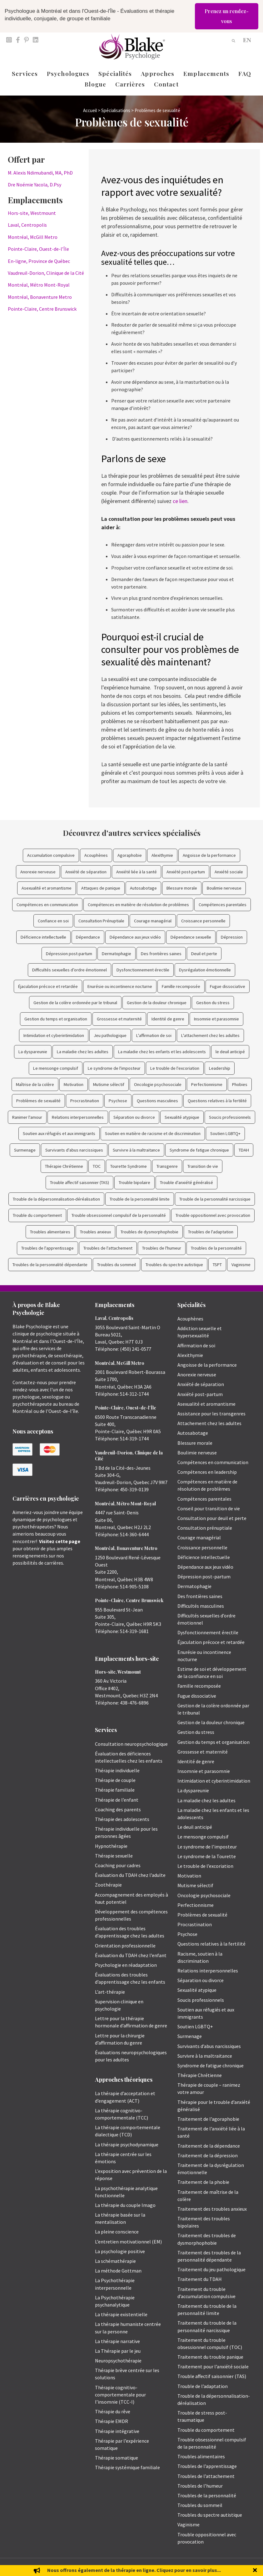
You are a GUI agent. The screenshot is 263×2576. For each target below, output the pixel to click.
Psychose (118, 1100)
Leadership (219, 1068)
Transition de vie (202, 1166)
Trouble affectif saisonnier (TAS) (79, 1182)
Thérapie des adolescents (122, 1819)
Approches (157, 73)
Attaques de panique (100, 888)
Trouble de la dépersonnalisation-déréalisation (56, 1199)
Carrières (130, 84)
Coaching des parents (118, 1809)
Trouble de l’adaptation (202, 2386)
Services (25, 73)
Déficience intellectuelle (43, 937)
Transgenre (167, 1166)
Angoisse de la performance (209, 855)
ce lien (180, 501)
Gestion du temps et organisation (55, 1019)
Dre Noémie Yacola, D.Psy (34, 184)
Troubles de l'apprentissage (47, 1248)
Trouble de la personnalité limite (140, 1199)
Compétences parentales (222, 904)
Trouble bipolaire (134, 1182)
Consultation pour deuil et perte (211, 1518)
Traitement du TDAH (199, 2279)
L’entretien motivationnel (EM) (128, 2241)
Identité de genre (167, 1019)
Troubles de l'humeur (161, 1248)
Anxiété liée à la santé (136, 872)
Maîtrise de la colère (35, 1084)
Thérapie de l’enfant (116, 1800)
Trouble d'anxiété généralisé (186, 1182)
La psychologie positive (120, 2251)
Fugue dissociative (227, 986)
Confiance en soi (53, 921)
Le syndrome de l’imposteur (207, 1846)
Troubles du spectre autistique (174, 1264)
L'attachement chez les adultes (210, 1035)
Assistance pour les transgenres (211, 1413)
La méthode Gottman (118, 2271)
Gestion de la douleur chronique (156, 1002)
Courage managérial (152, 921)
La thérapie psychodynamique (126, 2144)
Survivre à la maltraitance (136, 1150)
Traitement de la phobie (203, 2182)
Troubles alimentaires (50, 1232)
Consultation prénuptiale (204, 1528)
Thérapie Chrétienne (64, 1166)
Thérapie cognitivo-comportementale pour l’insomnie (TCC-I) (120, 2394)
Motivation (73, 1084)
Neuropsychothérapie (118, 2360)
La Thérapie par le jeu (118, 2351)
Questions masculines (157, 1100)
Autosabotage (143, 888)
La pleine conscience (117, 2231)
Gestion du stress (213, 1002)
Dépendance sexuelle (191, 937)
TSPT (217, 1264)
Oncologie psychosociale (157, 1084)
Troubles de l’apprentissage (207, 2466)
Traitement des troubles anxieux (212, 2209)
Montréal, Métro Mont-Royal (39, 285)
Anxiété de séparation (86, 872)
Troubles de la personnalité (216, 1248)
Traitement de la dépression (207, 2155)
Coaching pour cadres (118, 1865)
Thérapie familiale (115, 1790)
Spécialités (115, 73)
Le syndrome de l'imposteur (114, 1068)
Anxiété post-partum (185, 872)
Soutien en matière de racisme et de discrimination (153, 1133)
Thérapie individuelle (117, 1770)
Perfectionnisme (206, 1084)
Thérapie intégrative (117, 2431)
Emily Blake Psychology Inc (45, 2567)
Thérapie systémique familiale (127, 2467)
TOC (97, 1166)
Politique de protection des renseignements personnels (207, 2567)
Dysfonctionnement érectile (143, 970)
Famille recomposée (181, 986)
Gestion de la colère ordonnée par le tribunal (75, 1002)
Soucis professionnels (230, 1117)
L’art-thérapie (110, 1992)
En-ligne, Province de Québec (39, 261)
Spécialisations (115, 110)
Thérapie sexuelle (114, 1856)
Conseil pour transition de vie (208, 1508)
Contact (166, 84)
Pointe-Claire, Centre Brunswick (42, 309)
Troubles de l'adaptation (210, 1232)
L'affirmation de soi (153, 1035)
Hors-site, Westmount (32, 213)
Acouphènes (96, 855)
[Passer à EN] (247, 39)
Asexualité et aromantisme (47, 888)
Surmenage (25, 1150)
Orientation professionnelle (125, 1945)
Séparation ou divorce (134, 1117)
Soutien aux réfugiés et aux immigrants (59, 1133)
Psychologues (68, 73)
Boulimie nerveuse (224, 888)
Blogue (95, 84)
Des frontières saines (161, 953)
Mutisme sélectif (108, 1084)
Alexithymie (162, 855)
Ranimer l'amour (27, 1117)
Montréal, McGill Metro (32, 237)
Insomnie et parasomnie (216, 1019)
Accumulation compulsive (51, 855)
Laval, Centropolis (27, 225)
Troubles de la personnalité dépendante (49, 1264)
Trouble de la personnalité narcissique (215, 1199)
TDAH (244, 1150)
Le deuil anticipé (194, 1827)
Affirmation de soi (196, 1345)
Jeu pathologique (110, 1035)
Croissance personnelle (203, 921)
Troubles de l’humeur (200, 2486)
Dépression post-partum (69, 953)
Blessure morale (181, 888)
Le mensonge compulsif (55, 1068)
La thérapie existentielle (121, 2314)
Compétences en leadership (207, 1472)
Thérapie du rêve (112, 2411)
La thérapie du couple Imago (125, 2205)
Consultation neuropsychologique (131, 1744)
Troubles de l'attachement (107, 1248)
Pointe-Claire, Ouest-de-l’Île (38, 249)
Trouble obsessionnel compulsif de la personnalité (119, 1215)
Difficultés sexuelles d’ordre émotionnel (69, 970)
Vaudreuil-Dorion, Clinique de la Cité (46, 273)
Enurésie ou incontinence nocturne (119, 986)
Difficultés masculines (200, 1606)
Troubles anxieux (95, 1232)
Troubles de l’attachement (206, 2476)
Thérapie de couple (115, 1780)
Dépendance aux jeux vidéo (135, 937)
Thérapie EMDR (111, 2421)
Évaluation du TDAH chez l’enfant (130, 1955)
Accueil (90, 110)
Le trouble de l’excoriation (205, 1866)
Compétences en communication (47, 904)
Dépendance (88, 937)
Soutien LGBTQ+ (225, 1133)
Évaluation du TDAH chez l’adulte (130, 1875)
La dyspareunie (32, 1051)
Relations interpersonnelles (78, 1117)
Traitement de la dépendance (208, 2146)
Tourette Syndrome (128, 1166)
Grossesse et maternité (119, 1019)
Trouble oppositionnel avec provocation (213, 1215)
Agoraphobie (129, 855)
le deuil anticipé (230, 1051)
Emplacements (206, 73)
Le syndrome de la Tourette (206, 1856)
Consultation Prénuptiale (101, 921)
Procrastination (84, 1100)
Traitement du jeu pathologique (211, 2269)
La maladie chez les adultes (82, 1051)
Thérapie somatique (116, 2458)
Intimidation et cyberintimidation (53, 1035)
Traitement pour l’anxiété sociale (213, 2366)
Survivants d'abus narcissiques (74, 1150)
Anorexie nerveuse (38, 872)
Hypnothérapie (111, 1846)
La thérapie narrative (117, 2341)
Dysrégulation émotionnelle (205, 970)
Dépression (232, 937)
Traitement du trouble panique (210, 2357)
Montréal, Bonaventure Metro (40, 297)
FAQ (244, 73)
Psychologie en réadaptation (126, 1965)
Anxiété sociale (229, 872)
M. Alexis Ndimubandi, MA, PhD (40, 173)
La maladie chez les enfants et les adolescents (162, 1051)
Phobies (239, 1084)
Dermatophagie (116, 953)
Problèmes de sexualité (38, 1100)
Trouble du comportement (37, 1215)
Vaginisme (241, 1264)
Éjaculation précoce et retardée (48, 986)
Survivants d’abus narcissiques (209, 2046)
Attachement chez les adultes (209, 1423)
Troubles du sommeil (116, 1264)
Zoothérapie (108, 1885)
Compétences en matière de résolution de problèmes (138, 904)
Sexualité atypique (182, 1117)
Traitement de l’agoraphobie (208, 2119)
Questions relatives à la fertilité (217, 1100)
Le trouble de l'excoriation (174, 1068)
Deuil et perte (204, 953)
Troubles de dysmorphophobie (149, 1232)
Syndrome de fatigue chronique (199, 1150)
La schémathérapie (115, 2261)
